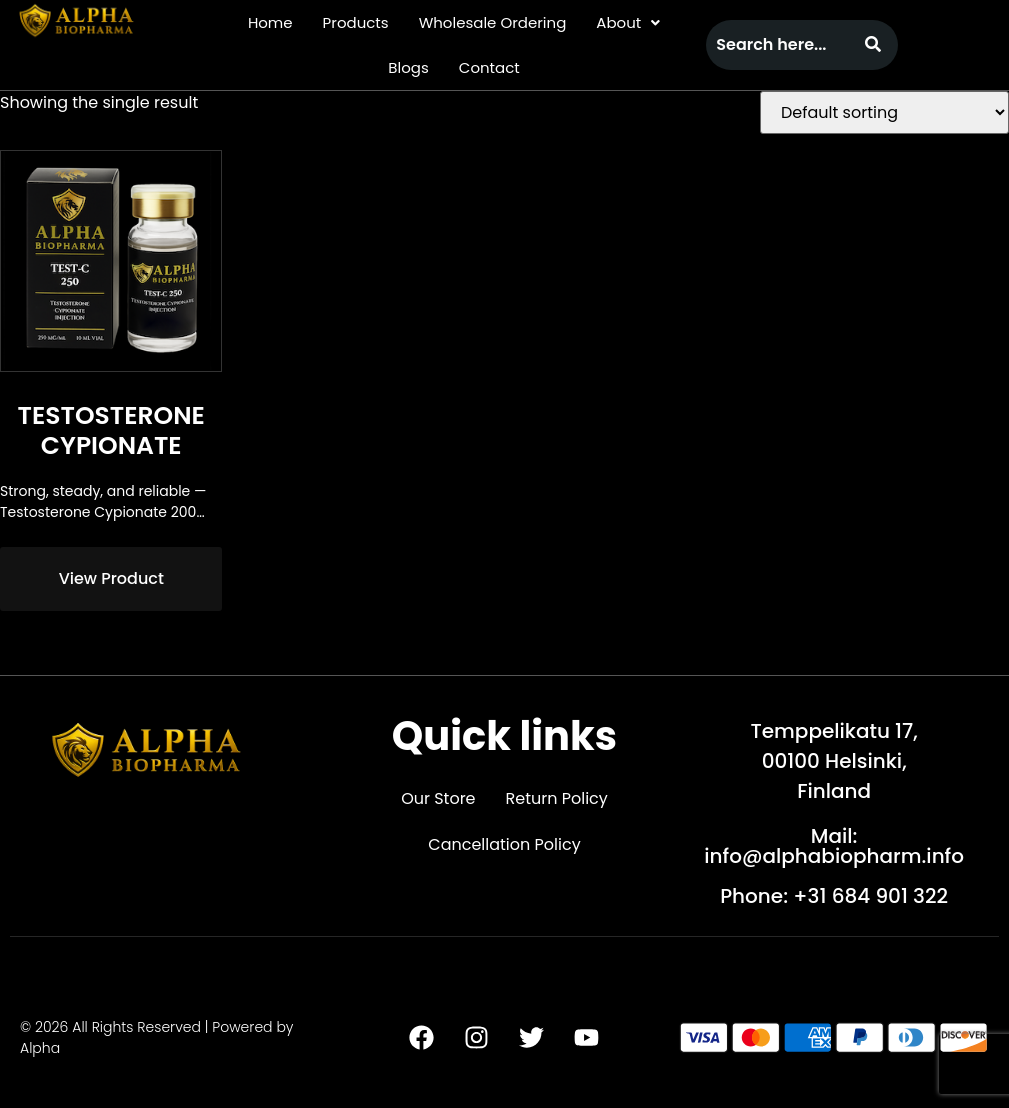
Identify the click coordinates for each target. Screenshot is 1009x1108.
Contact (489, 67)
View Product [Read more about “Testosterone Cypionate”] (111, 578)
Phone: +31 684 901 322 (834, 896)
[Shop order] (884, 112)
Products (356, 22)
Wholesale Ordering (493, 22)
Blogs (408, 67)
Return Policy (557, 798)
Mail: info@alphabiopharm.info (834, 846)
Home (270, 22)
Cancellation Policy (504, 844)
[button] (628, 22)
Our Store (438, 798)
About (628, 22)
